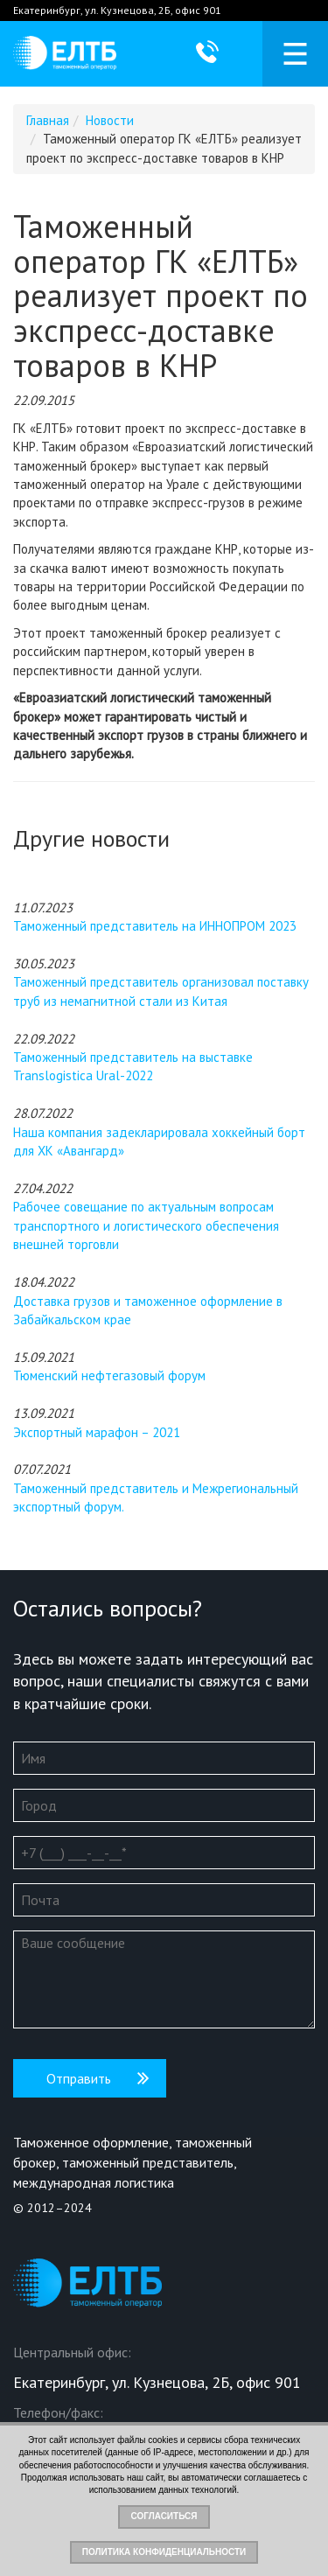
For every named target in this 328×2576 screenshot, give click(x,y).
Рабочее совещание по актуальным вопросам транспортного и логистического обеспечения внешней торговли (146, 1225)
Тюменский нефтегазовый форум (109, 1375)
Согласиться (163, 2516)
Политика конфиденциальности (164, 2552)
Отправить (78, 2078)
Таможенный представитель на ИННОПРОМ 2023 (155, 926)
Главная (47, 120)
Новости (110, 120)
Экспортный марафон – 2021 (96, 1432)
